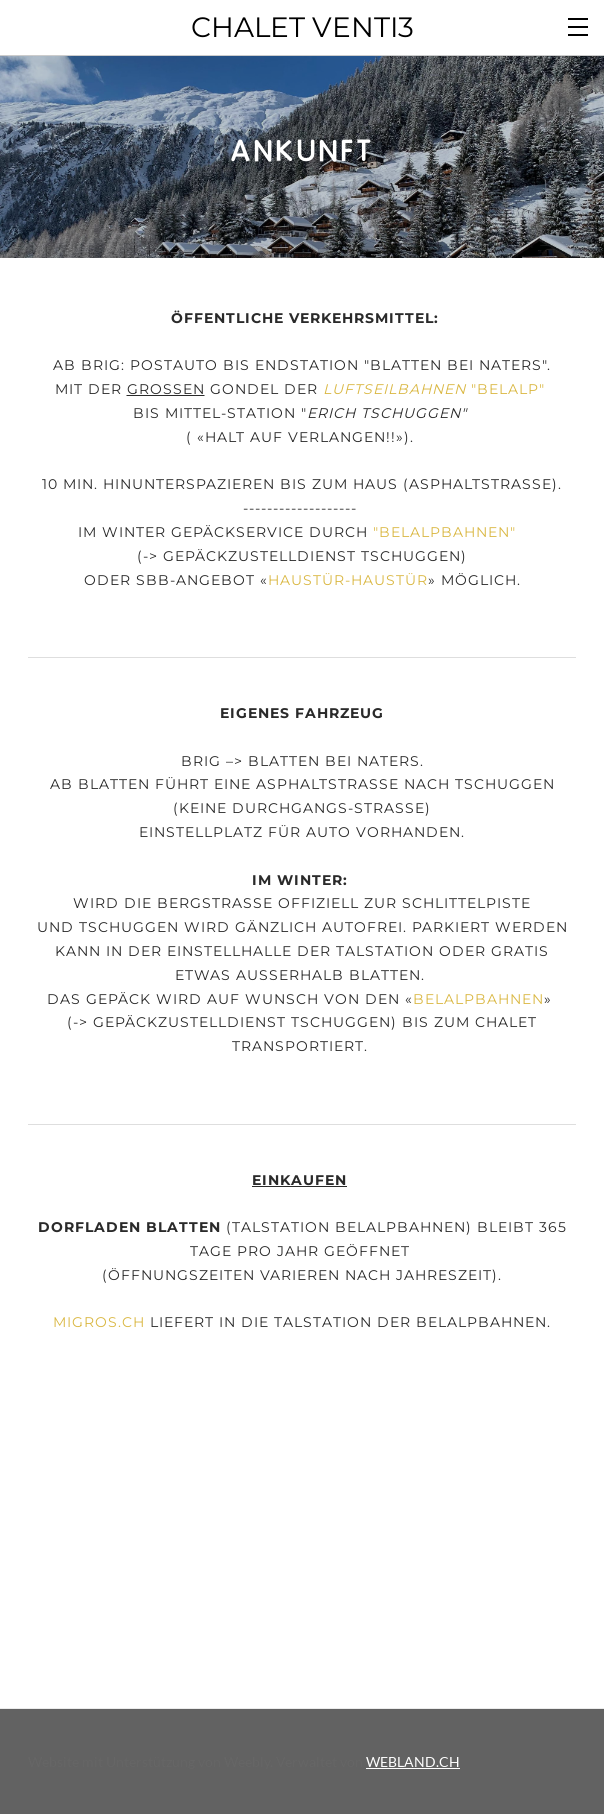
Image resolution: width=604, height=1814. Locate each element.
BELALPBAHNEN (444, 532)
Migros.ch (99, 1322)
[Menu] (579, 25)
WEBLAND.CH (413, 1761)
